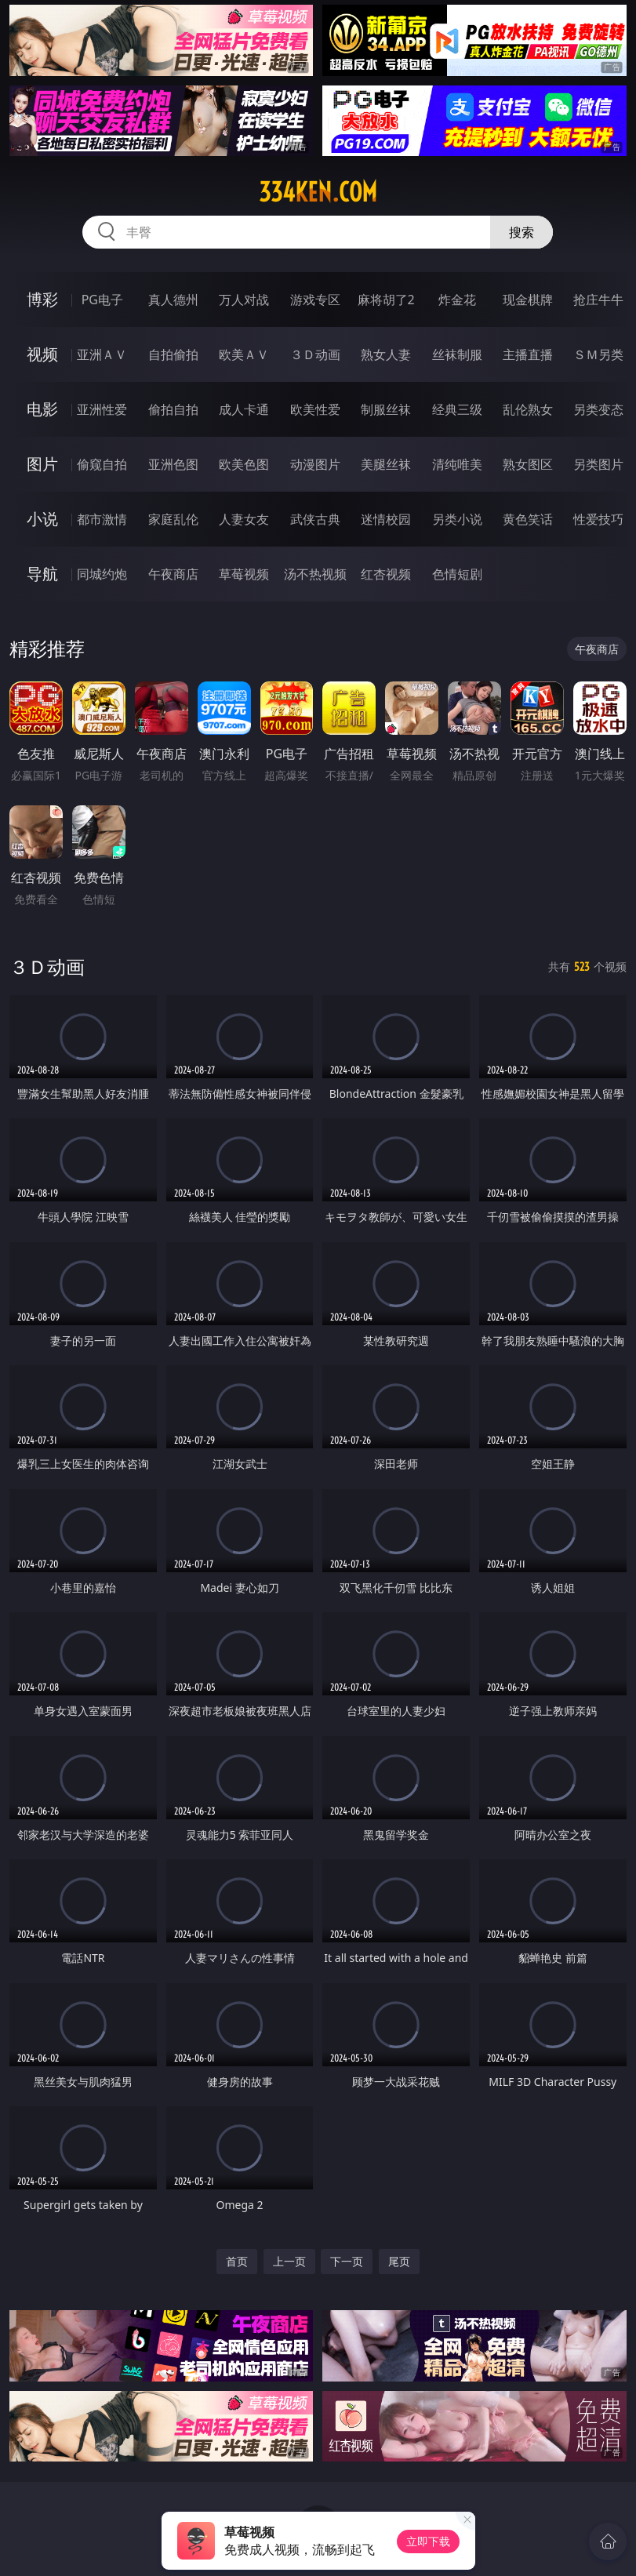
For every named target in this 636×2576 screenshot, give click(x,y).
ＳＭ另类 (598, 354)
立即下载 (428, 2541)
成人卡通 (244, 409)
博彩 (42, 299)
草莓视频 (244, 574)
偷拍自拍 (173, 409)
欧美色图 (244, 464)
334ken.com (318, 192)
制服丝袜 (386, 409)
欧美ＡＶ (244, 354)
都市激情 (102, 519)
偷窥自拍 (102, 464)
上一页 (289, 2261)
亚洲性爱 (102, 409)
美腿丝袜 (386, 464)
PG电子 (102, 299)
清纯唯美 (457, 464)
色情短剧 (457, 574)
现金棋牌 (528, 299)
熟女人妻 (386, 354)
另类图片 (598, 464)
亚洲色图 (173, 464)
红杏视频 (386, 574)
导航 (42, 573)
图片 (42, 463)
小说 (42, 518)
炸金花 (457, 299)
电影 (42, 409)
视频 (42, 354)
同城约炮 (102, 574)
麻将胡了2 (386, 299)
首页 (237, 2261)
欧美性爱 (315, 409)
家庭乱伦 (173, 519)
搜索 (521, 232)
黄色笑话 (528, 519)
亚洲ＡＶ (102, 354)
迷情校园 (386, 519)
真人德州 (173, 299)
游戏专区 (315, 299)
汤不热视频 (315, 574)
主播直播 (528, 354)
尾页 (399, 2261)
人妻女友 (244, 519)
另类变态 (598, 409)
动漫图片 (315, 464)
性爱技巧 (598, 519)
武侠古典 (315, 519)
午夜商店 (173, 574)
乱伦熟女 (528, 409)
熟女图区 (528, 464)
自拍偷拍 (173, 354)
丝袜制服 (457, 354)
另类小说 (457, 519)
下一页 (346, 2261)
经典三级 (457, 409)
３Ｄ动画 (315, 354)
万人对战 (244, 299)
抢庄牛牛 (598, 299)
